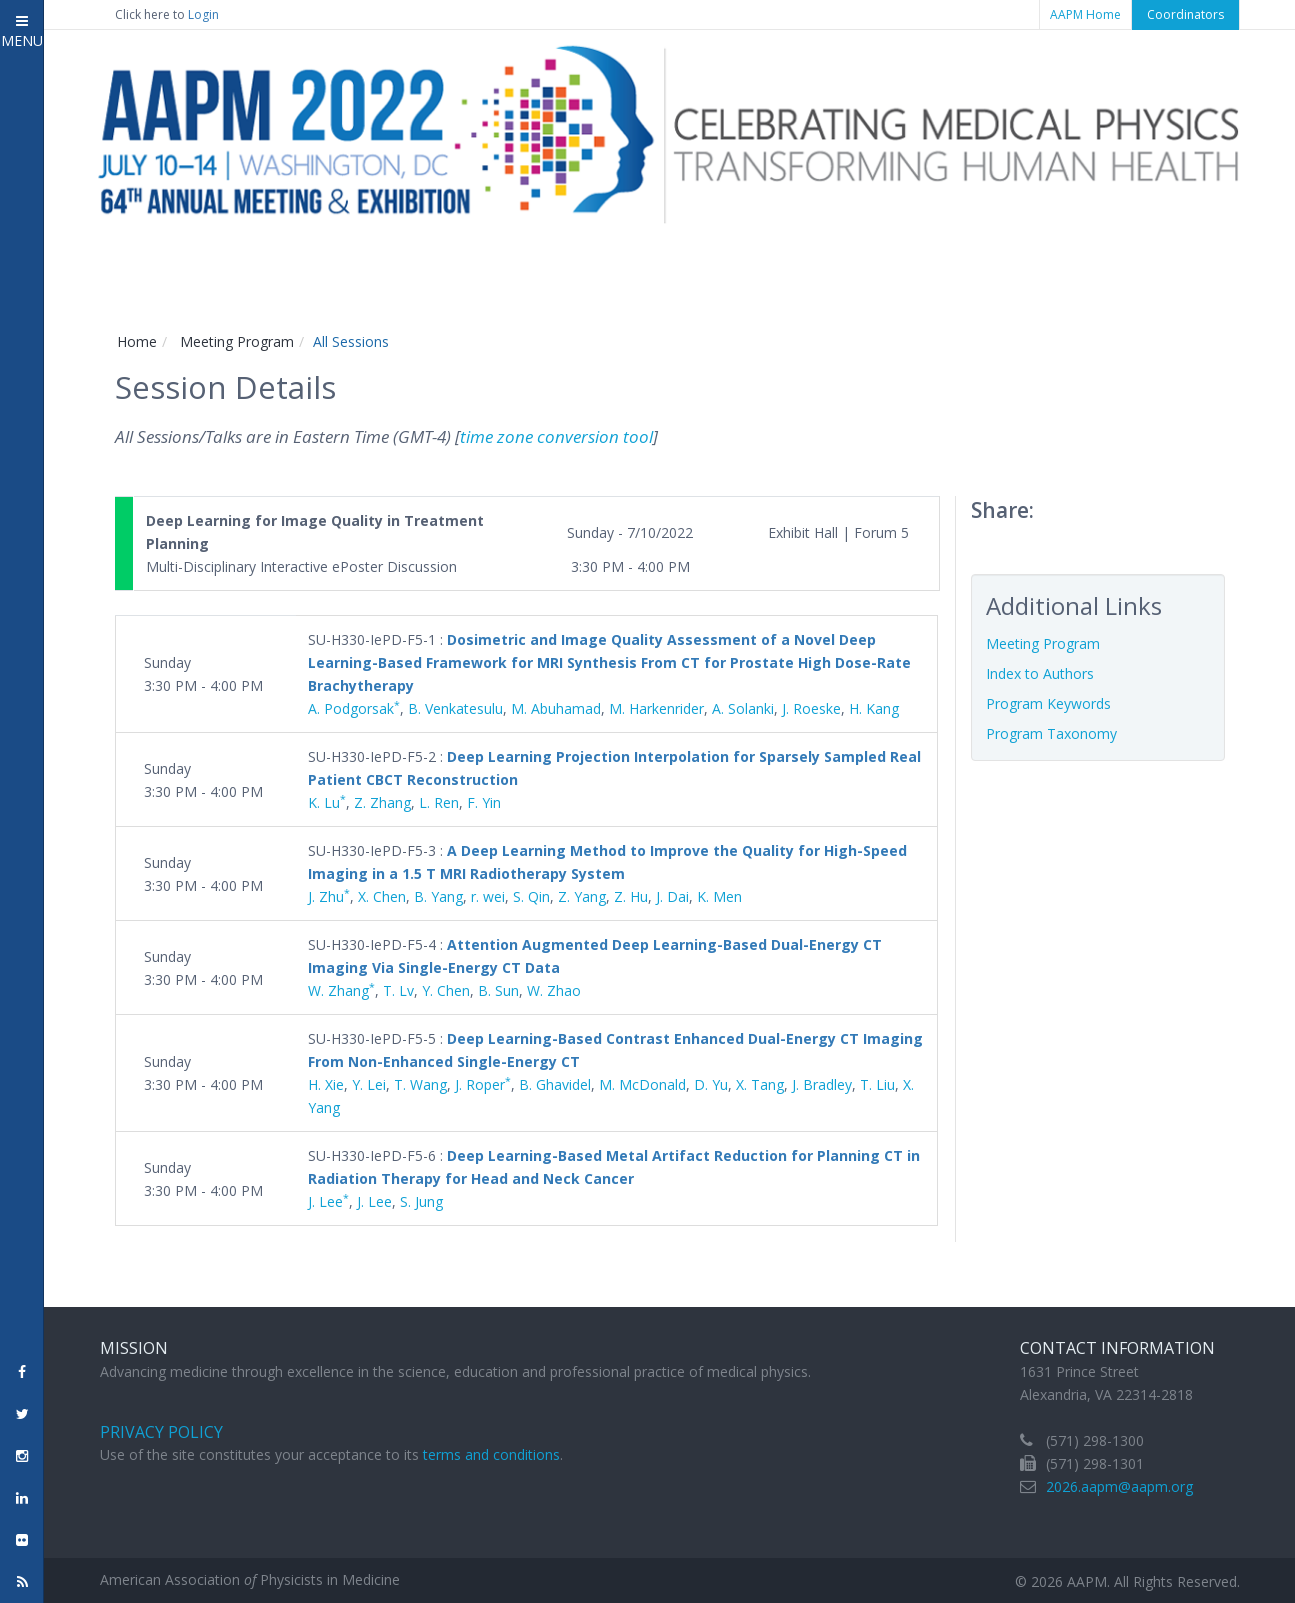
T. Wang (420, 1084)
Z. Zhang (382, 802)
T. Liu (877, 1084)
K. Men (719, 896)
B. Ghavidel (555, 1084)
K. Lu (327, 802)
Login (203, 14)
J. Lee (328, 1201)
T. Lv (398, 990)
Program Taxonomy (1051, 733)
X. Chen (382, 896)
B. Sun (498, 990)
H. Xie (326, 1084)
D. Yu (711, 1084)
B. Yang (438, 896)
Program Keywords (1048, 703)
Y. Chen (446, 990)
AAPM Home (1085, 14)
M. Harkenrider (656, 708)
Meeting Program (237, 341)
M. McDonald (642, 1084)
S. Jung (421, 1201)
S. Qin (531, 896)
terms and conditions (491, 1454)
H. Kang (874, 708)
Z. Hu (631, 896)
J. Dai (672, 896)
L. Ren (439, 802)
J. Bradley (822, 1084)
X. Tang (760, 1084)
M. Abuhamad (556, 708)
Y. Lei (369, 1084)
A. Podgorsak (354, 708)
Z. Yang (582, 896)
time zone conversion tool (556, 436)
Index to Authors (1040, 673)
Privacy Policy (161, 1432)
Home (137, 341)
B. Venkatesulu (455, 708)
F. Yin (484, 802)
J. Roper (483, 1084)
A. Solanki (743, 708)
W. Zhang (341, 990)
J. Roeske (811, 708)
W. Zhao (554, 990)
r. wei (488, 896)
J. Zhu (329, 896)
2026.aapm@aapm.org (1119, 1486)
